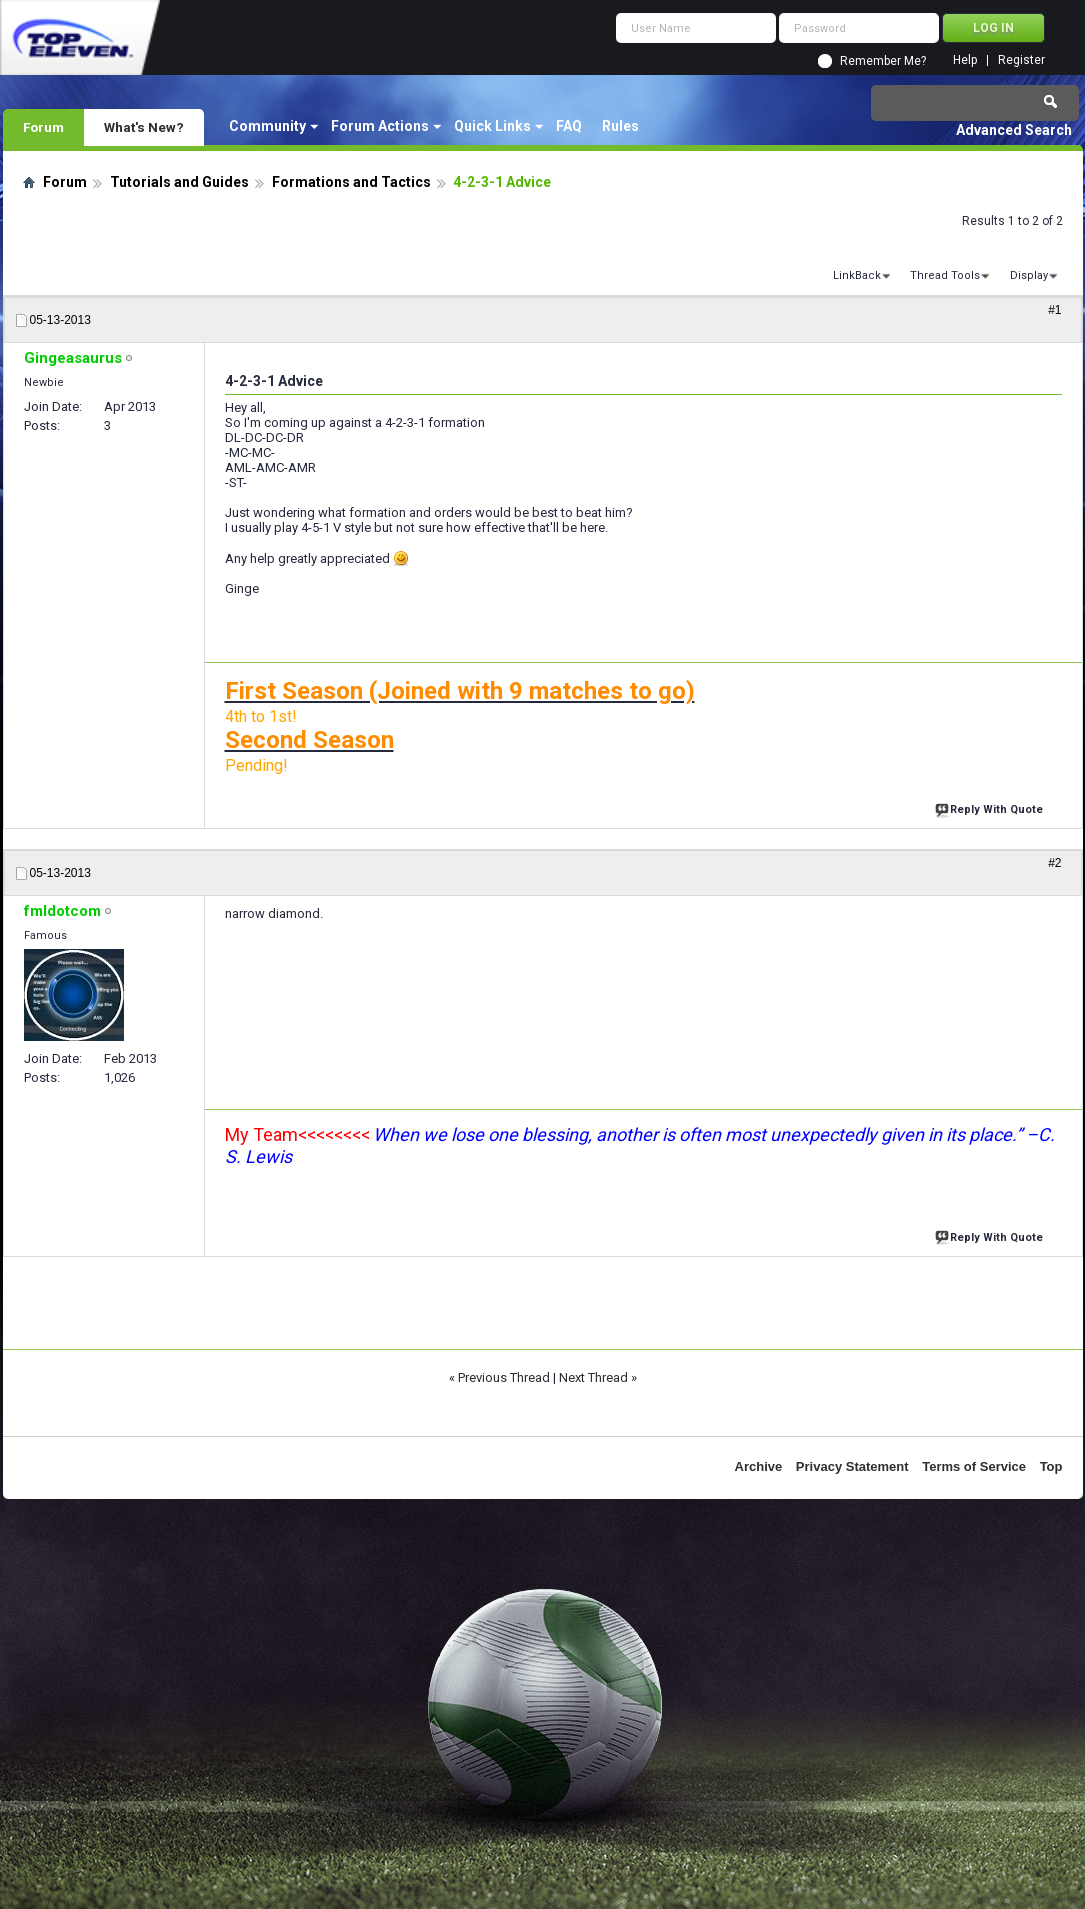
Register (1021, 60)
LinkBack (857, 275)
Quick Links (492, 126)
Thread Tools (945, 275)
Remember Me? (883, 61)
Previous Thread (504, 1377)
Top (1051, 1466)
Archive (759, 1466)
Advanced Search (1014, 130)
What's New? (144, 127)
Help (965, 60)
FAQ (569, 126)
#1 (1054, 310)
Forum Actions (380, 126)
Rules (620, 126)
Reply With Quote (991, 807)
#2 (1054, 863)
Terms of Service (974, 1466)
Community (267, 126)
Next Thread (593, 1377)
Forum (43, 127)
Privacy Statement (852, 1466)
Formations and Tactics (351, 182)
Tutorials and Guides (179, 182)
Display (1029, 275)
